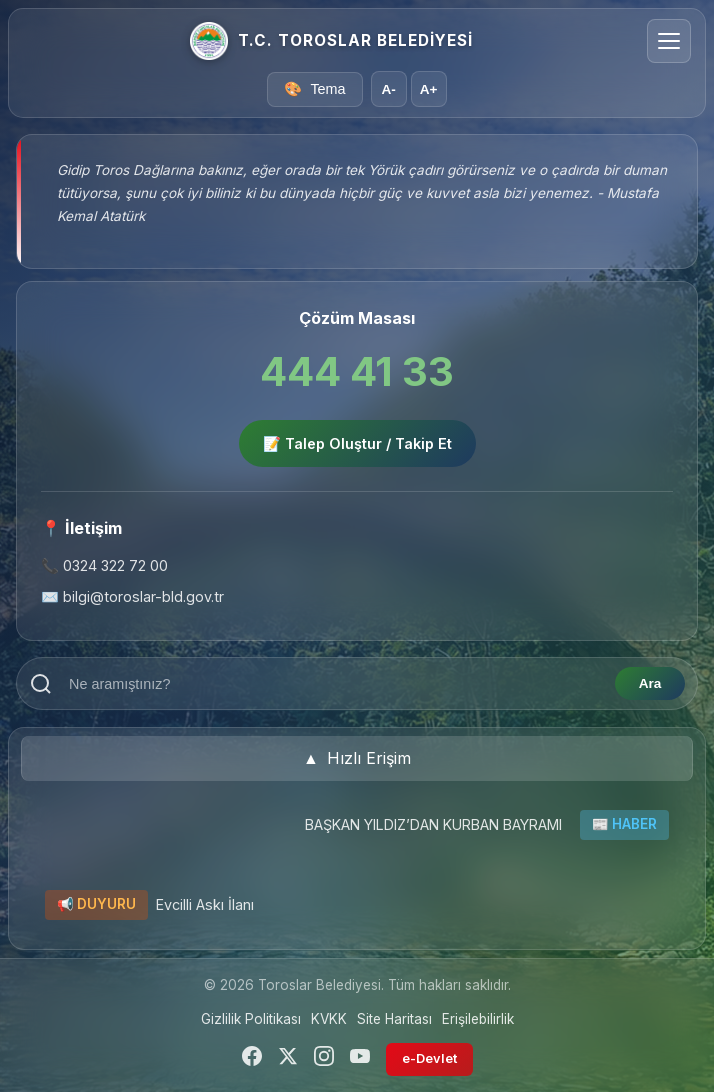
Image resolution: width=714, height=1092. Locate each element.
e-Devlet (429, 1058)
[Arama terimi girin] (334, 684)
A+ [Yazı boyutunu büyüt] (429, 89)
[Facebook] (252, 1059)
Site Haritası (394, 1019)
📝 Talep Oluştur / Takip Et (357, 443)
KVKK (329, 1019)
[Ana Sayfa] (209, 41)
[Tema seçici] (314, 89)
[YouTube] (360, 1059)
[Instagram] (324, 1059)
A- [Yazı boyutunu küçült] (388, 89)
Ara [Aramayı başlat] (650, 683)
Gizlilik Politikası (251, 1019)
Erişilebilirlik (478, 1019)
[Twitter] (288, 1059)
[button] (357, 759)
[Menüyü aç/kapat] (669, 41)
